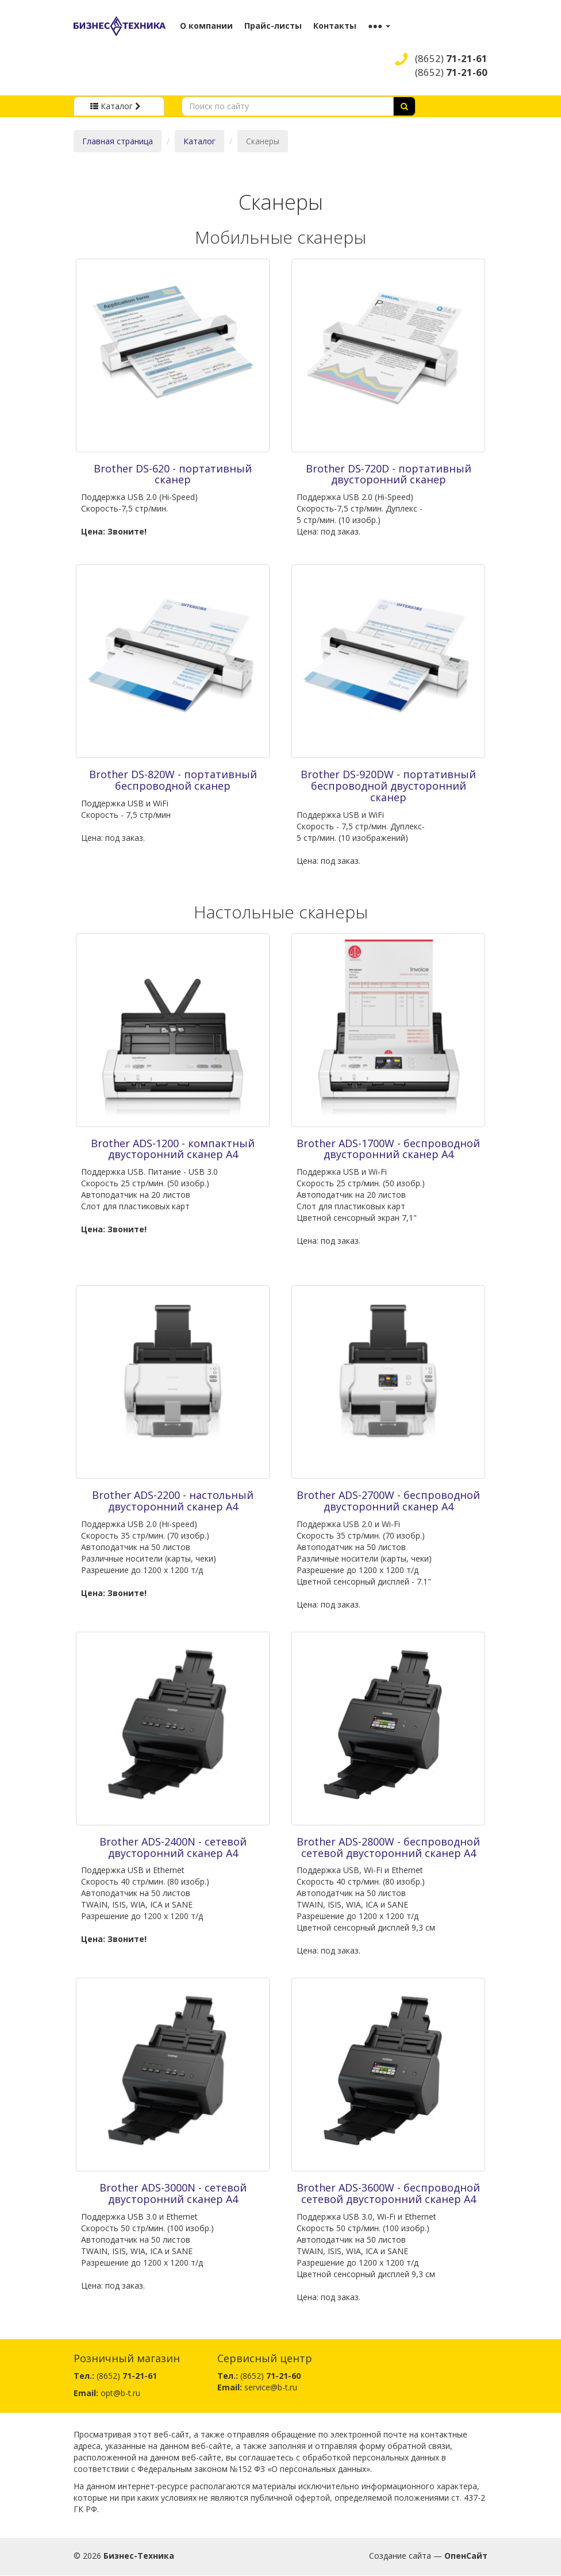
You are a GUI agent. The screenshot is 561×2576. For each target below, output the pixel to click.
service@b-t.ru (270, 2387)
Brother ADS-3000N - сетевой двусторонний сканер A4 (173, 2193)
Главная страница (117, 141)
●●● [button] (379, 25)
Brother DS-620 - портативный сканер (173, 474)
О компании (206, 25)
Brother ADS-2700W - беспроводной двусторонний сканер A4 (388, 1500)
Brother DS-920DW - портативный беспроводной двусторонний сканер (388, 785)
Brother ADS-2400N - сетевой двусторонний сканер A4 (173, 1847)
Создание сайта (400, 2555)
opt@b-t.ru (120, 2392)
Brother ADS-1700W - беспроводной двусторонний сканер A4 (388, 1149)
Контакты (334, 25)
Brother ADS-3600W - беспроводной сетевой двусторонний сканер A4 (388, 2193)
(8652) (451, 58)
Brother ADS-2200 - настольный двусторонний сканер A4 (172, 1500)
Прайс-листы (273, 25)
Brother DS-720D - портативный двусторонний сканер (388, 474)
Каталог (199, 141)
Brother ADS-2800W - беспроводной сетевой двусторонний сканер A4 (388, 1847)
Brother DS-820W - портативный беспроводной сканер (173, 780)
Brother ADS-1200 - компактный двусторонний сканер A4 (173, 1149)
